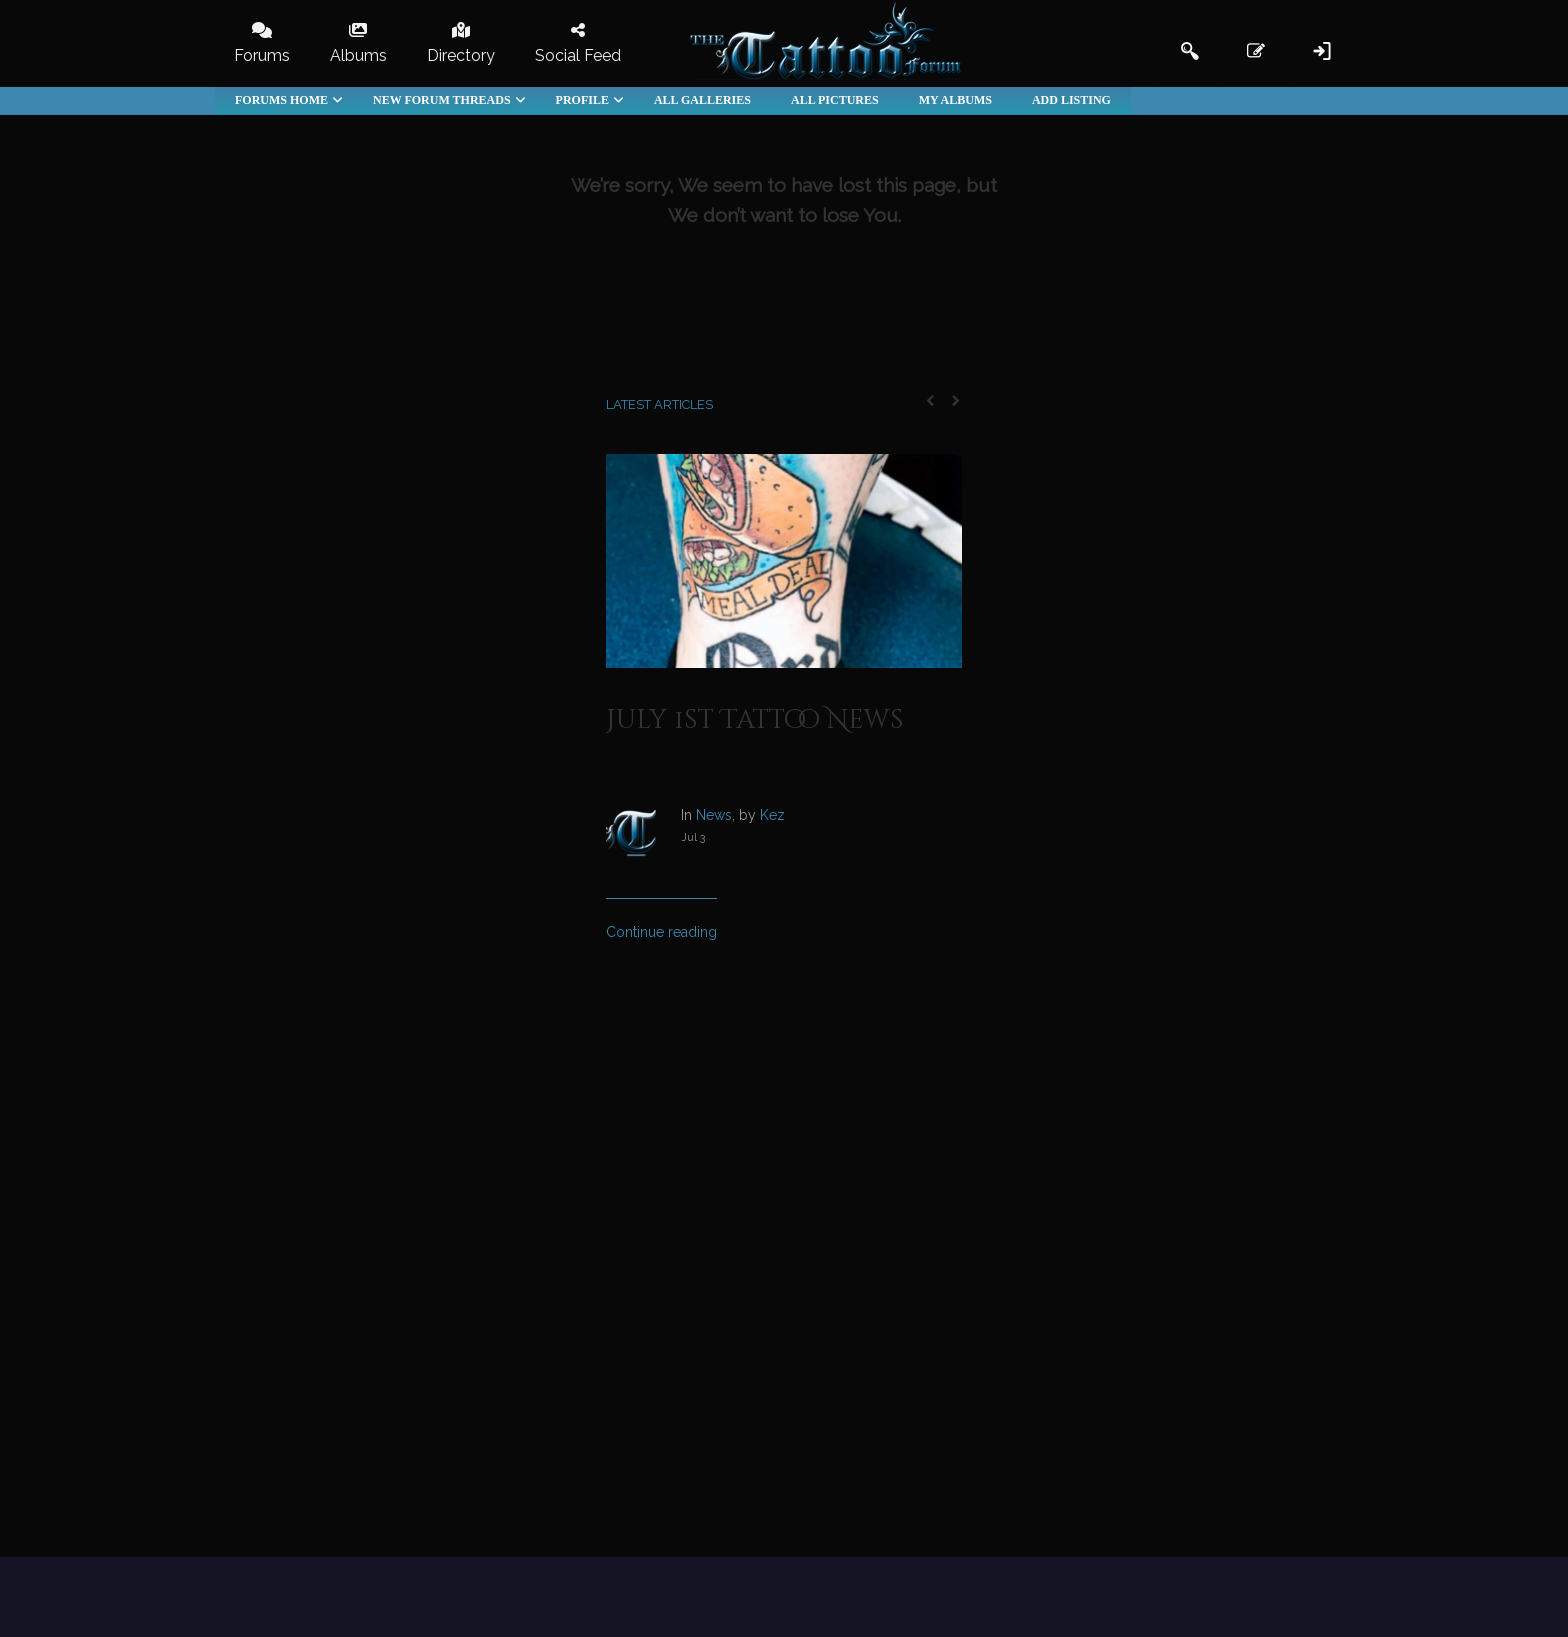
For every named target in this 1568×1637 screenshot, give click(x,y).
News (714, 815)
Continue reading (661, 932)
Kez (772, 815)
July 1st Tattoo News (755, 720)
